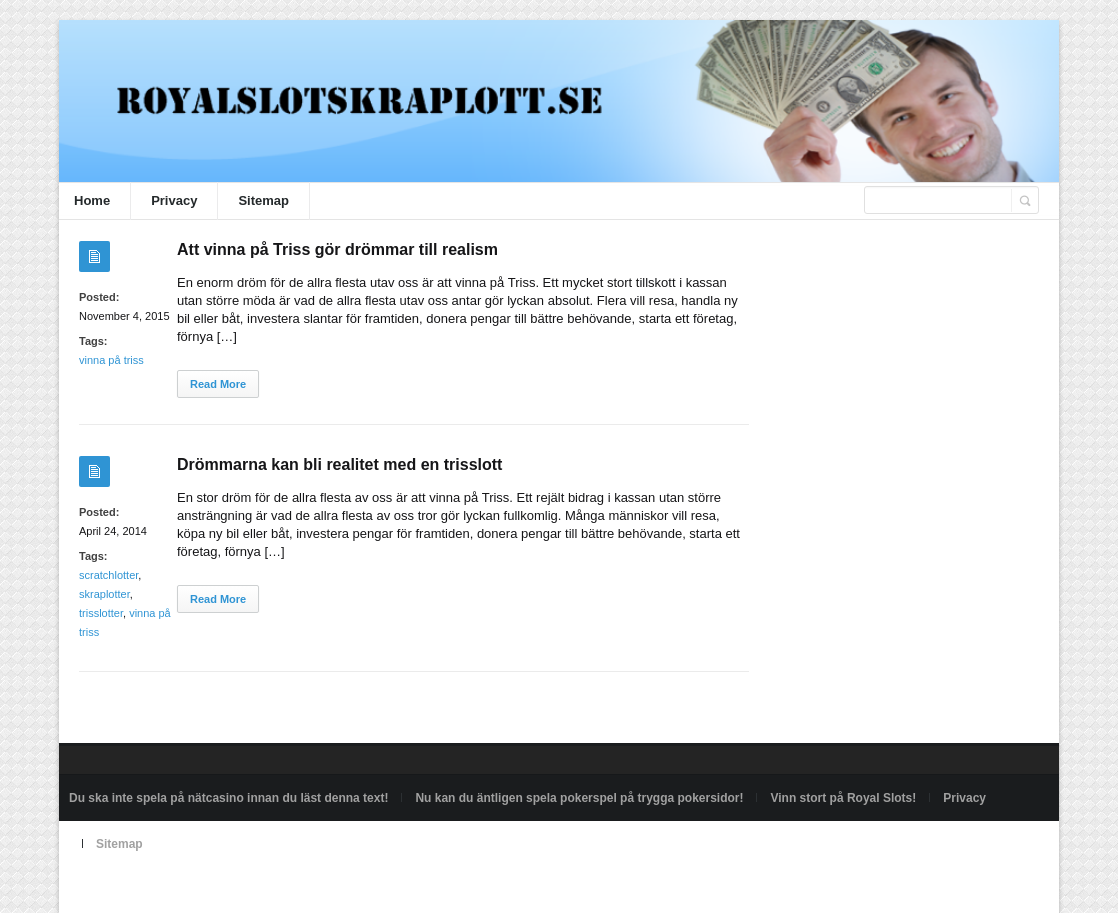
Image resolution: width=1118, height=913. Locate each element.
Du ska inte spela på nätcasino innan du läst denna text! (228, 798)
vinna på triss (111, 360)
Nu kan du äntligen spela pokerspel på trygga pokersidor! (579, 798)
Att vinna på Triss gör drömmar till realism (337, 249)
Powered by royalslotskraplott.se (155, 890)
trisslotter (101, 613)
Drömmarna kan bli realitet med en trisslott (339, 464)
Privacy (174, 200)
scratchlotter (108, 575)
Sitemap (263, 200)
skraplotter (104, 594)
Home (92, 200)
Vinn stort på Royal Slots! (843, 798)
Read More (218, 384)
